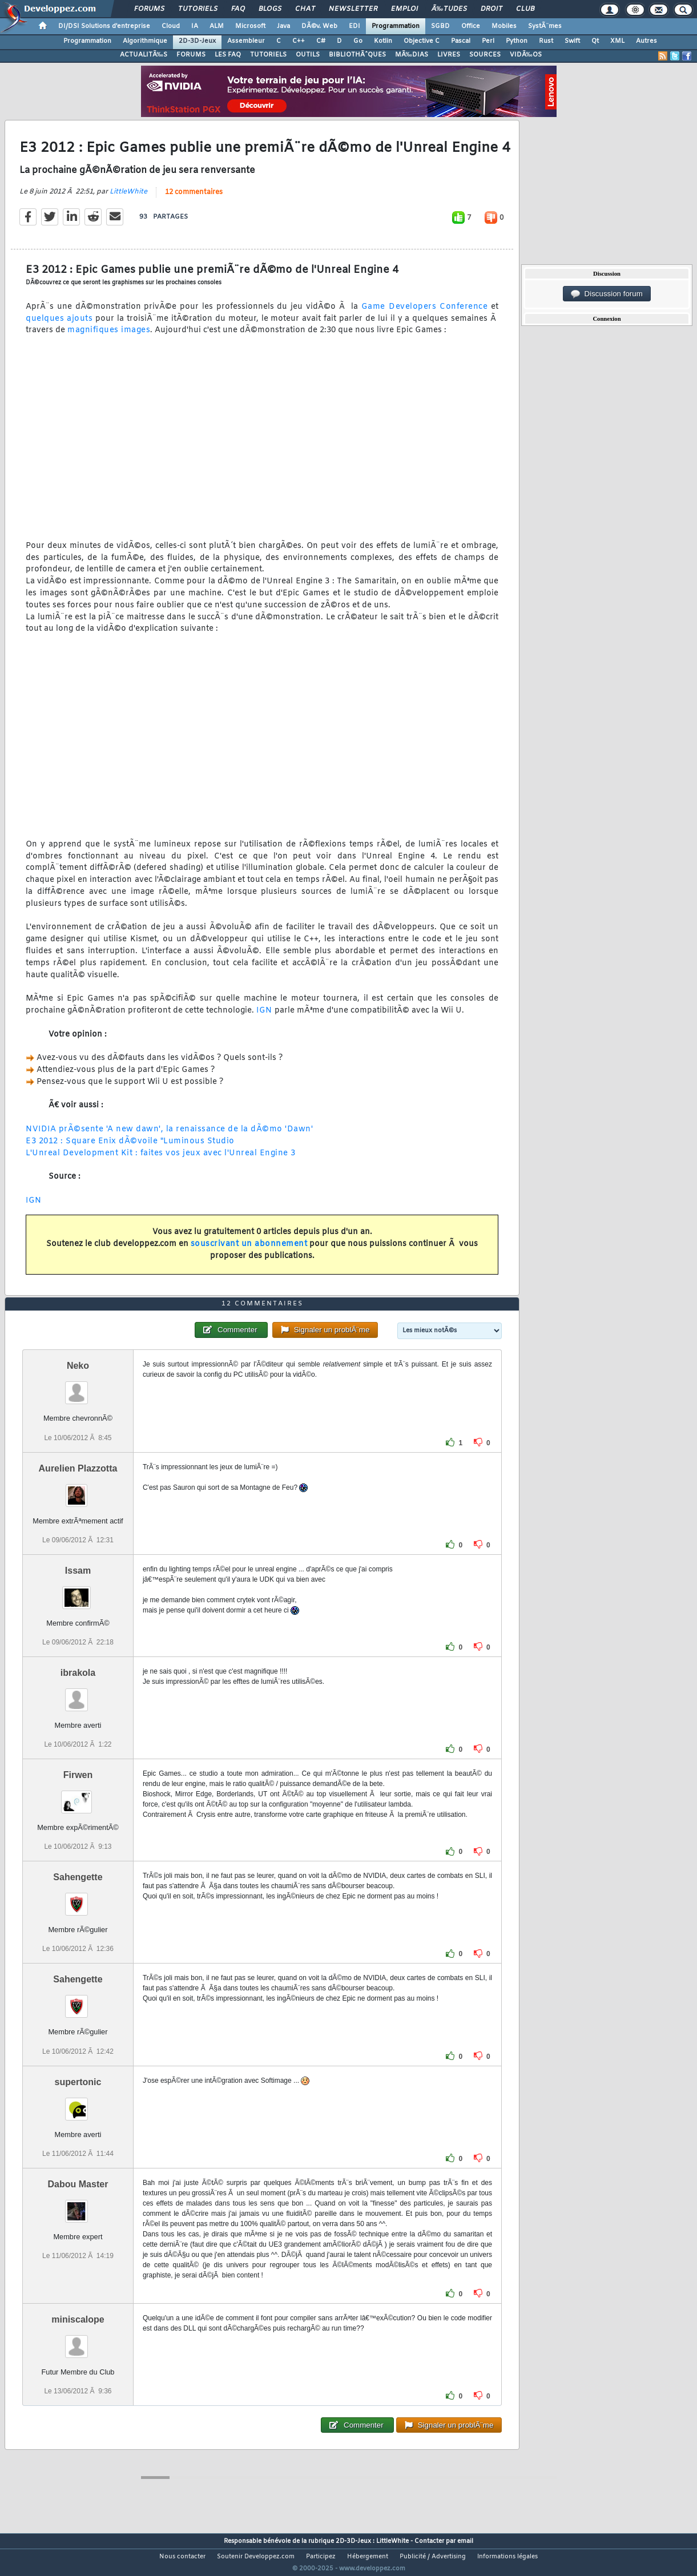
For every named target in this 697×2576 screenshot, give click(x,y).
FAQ (238, 9)
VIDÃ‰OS (526, 55)
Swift (572, 41)
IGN (264, 1017)
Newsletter (353, 9)
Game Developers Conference (424, 313)
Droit (491, 9)
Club (525, 9)
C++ (298, 41)
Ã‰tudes (449, 9)
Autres (646, 41)
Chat (305, 9)
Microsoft (250, 26)
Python (516, 41)
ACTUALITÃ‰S (143, 55)
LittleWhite (128, 198)
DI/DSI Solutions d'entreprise (104, 26)
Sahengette (77, 1899)
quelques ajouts (59, 325)
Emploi (404, 9)
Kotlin (383, 41)
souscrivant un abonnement (249, 1250)
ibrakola (78, 1694)
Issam (78, 1592)
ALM (216, 26)
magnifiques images (108, 337)
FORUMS (191, 55)
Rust (546, 41)
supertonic (78, 2103)
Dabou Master (78, 2205)
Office (470, 26)
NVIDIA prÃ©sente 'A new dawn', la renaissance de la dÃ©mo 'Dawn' (169, 1136)
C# (320, 41)
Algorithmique (145, 41)
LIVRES (448, 55)
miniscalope (77, 2340)
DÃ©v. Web (319, 26)
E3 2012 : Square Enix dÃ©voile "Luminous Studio (130, 1148)
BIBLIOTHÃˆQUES (357, 55)
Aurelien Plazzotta (78, 1489)
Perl (488, 41)
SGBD (440, 26)
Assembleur (246, 41)
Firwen (78, 1796)
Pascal (460, 41)
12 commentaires (194, 199)
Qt (595, 41)
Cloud (171, 26)
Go (357, 41)
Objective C (422, 41)
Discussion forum (607, 294)
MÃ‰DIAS (411, 55)
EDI (354, 26)
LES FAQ (228, 55)
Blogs (270, 9)
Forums (149, 9)
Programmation (396, 26)
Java (283, 26)
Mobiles (504, 26)
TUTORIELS (268, 55)
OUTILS (308, 55)
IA (194, 26)
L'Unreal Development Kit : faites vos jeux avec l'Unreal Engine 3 (161, 1160)
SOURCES (485, 55)
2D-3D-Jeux (197, 41)
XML (617, 41)
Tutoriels (198, 9)
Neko (78, 1387)
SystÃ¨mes (545, 26)
